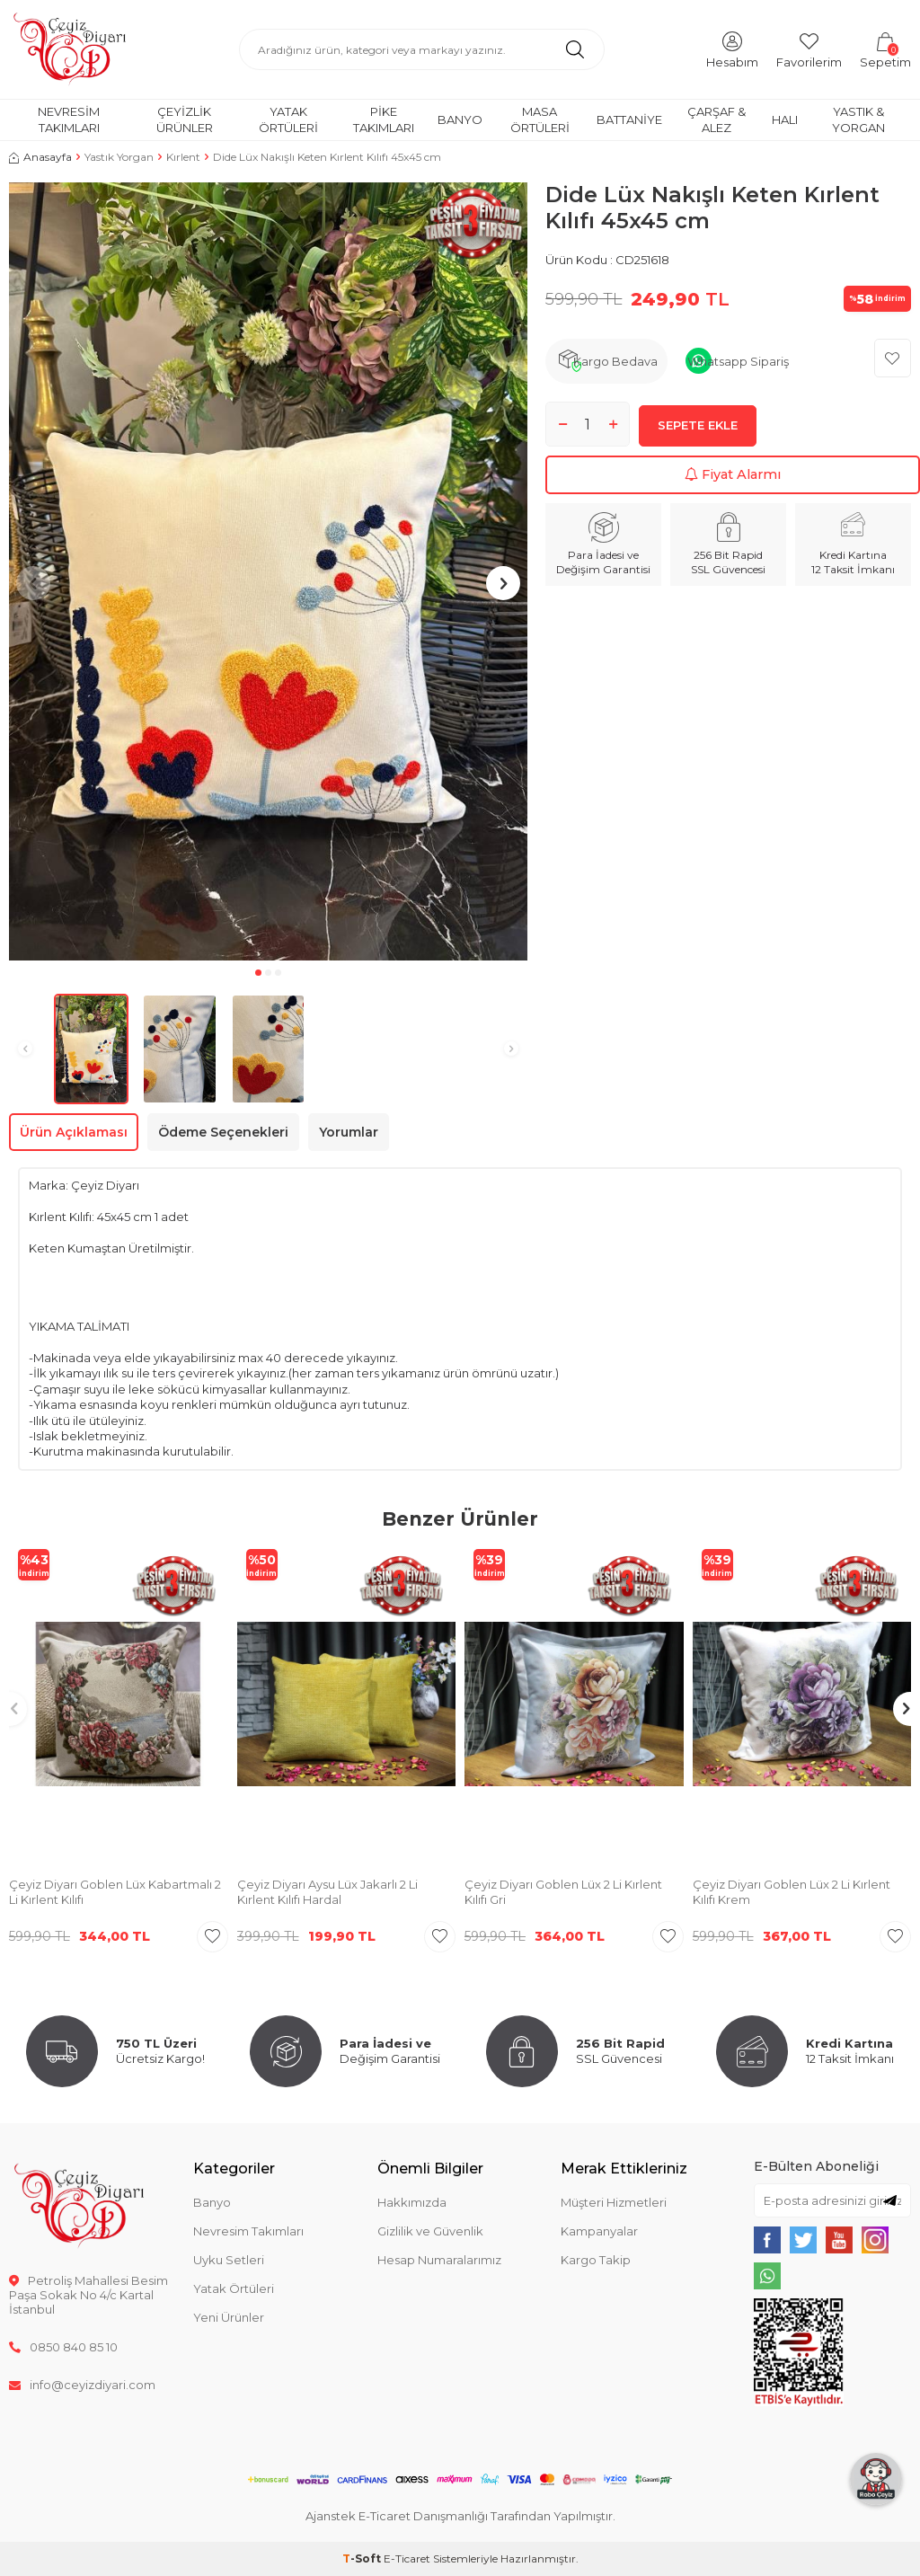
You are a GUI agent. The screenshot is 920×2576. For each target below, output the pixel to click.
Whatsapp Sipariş (738, 361)
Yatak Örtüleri (288, 119)
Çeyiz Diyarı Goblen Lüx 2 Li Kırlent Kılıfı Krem (791, 1892)
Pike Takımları (383, 119)
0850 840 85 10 (63, 2347)
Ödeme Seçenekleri (223, 1132)
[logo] (69, 49)
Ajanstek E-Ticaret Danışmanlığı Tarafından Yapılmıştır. (460, 2516)
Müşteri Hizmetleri (614, 2202)
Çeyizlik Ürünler (184, 119)
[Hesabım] (732, 49)
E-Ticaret (407, 2558)
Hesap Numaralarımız (439, 2260)
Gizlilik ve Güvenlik (430, 2231)
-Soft (363, 2558)
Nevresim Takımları (69, 119)
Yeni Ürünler (228, 2317)
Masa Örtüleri (540, 119)
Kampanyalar (599, 2231)
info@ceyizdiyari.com (82, 2384)
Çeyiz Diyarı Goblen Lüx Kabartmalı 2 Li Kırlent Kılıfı (115, 1892)
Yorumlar (348, 1132)
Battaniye (629, 119)
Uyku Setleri (228, 2260)
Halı (785, 119)
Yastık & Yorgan (858, 119)
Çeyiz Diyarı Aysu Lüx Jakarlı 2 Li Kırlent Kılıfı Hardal (327, 1892)
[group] (268, 571)
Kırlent (183, 157)
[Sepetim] (885, 49)
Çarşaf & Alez (716, 119)
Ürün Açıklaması (74, 1132)
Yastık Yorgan (119, 157)
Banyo (460, 119)
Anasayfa (40, 157)
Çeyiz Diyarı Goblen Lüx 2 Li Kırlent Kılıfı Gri (563, 1892)
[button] (258, 972)
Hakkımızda (412, 2202)
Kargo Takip (596, 2260)
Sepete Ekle (698, 430)
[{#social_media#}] (767, 2239)
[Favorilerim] (809, 49)
